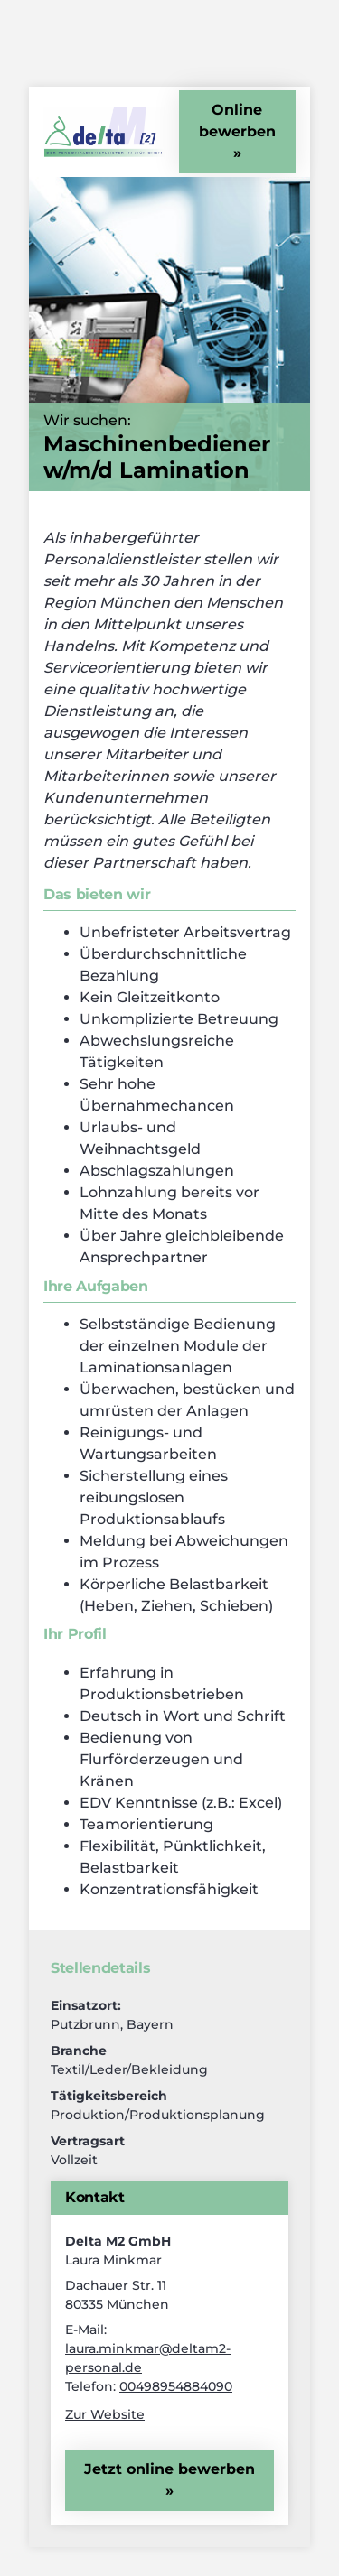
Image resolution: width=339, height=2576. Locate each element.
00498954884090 (175, 2386)
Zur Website (105, 2414)
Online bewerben (237, 120)
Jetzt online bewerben (169, 2469)
